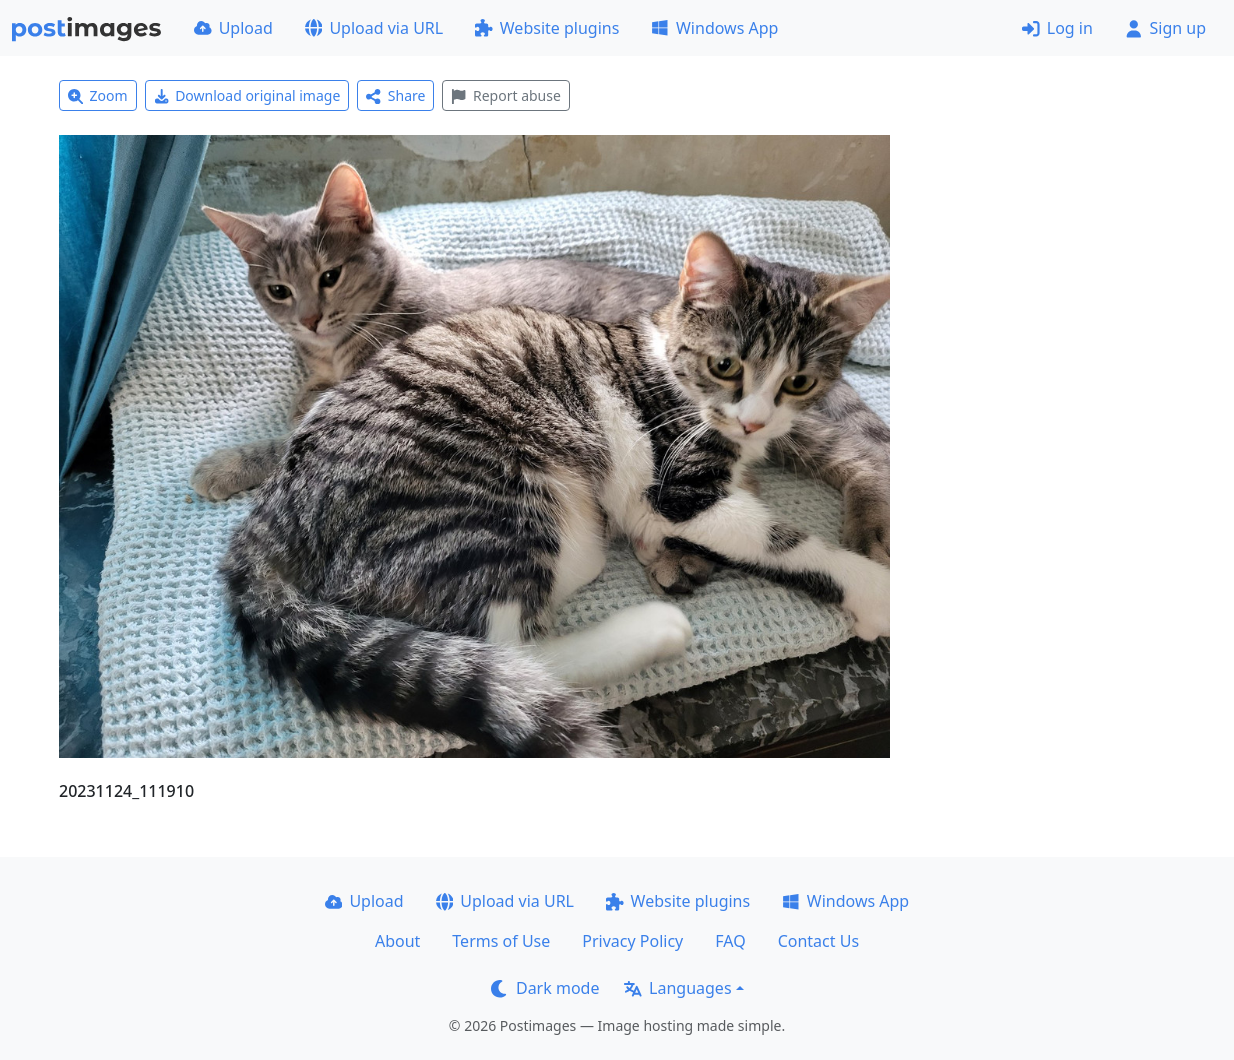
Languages (677, 988)
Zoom (98, 95)
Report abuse (505, 95)
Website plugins (547, 28)
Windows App (714, 28)
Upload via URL (374, 28)
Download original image (247, 95)
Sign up (1165, 28)
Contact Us (818, 941)
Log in (1057, 28)
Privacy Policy (632, 941)
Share (395, 95)
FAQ (730, 941)
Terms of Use (501, 941)
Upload (233, 28)
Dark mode (545, 988)
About (397, 941)
